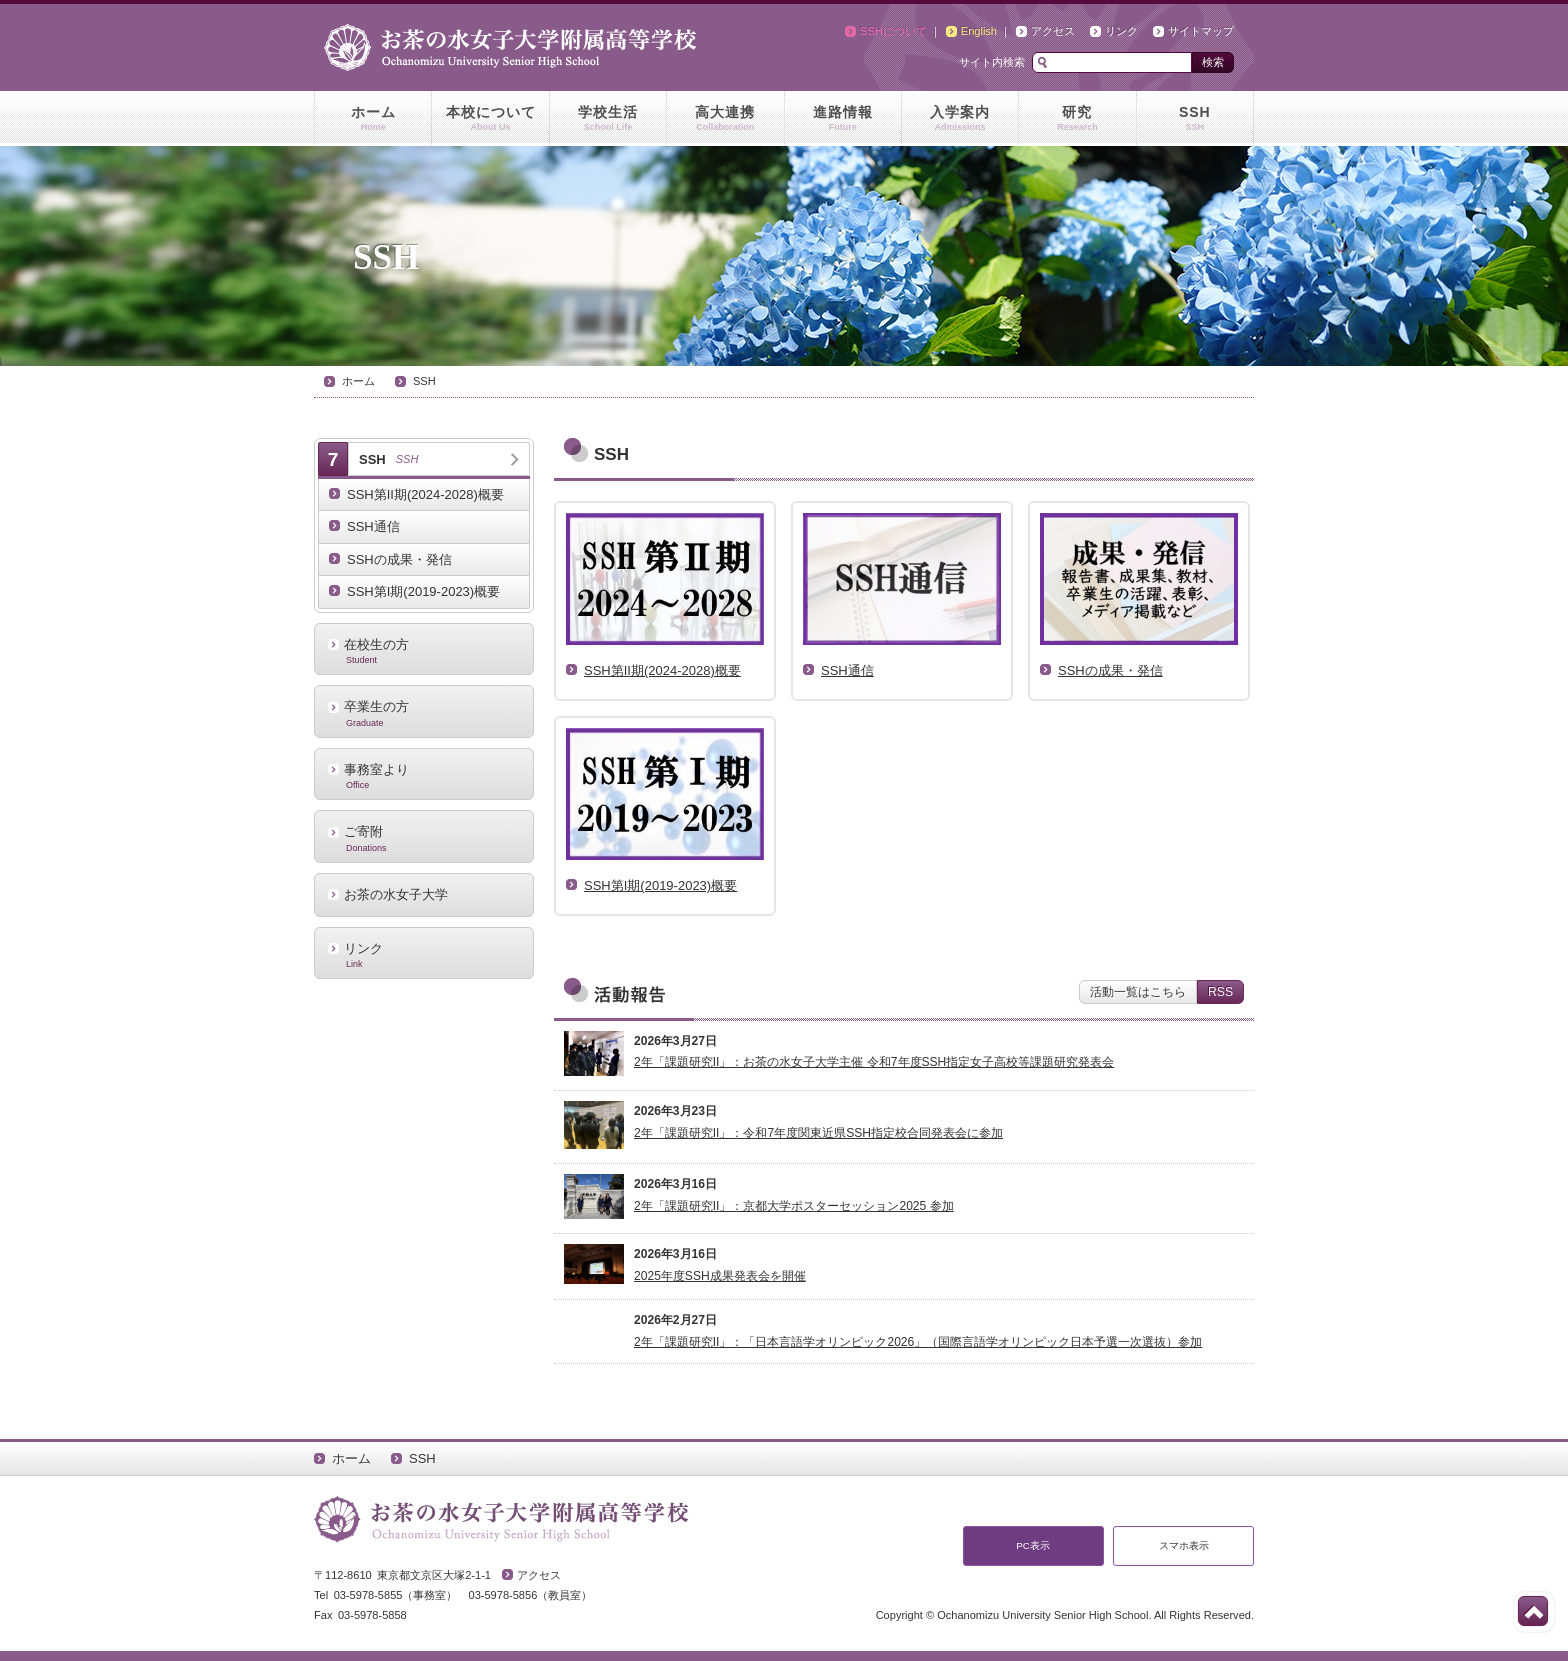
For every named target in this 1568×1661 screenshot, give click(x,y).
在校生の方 (424, 651)
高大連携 (725, 119)
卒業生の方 (424, 713)
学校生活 (608, 119)
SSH (1195, 119)
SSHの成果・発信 (399, 559)
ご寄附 (424, 838)
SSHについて (893, 31)
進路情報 (843, 119)
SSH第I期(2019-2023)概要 (423, 591)
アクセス (1053, 31)
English (979, 31)
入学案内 (960, 119)
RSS (1220, 992)
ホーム (373, 119)
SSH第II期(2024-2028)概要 (425, 494)
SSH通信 (373, 526)
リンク (1121, 31)
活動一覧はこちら (1138, 992)
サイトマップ (1201, 31)
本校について (490, 119)
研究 (1077, 119)
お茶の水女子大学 (396, 894)
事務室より (424, 776)
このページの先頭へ (1533, 1611)
